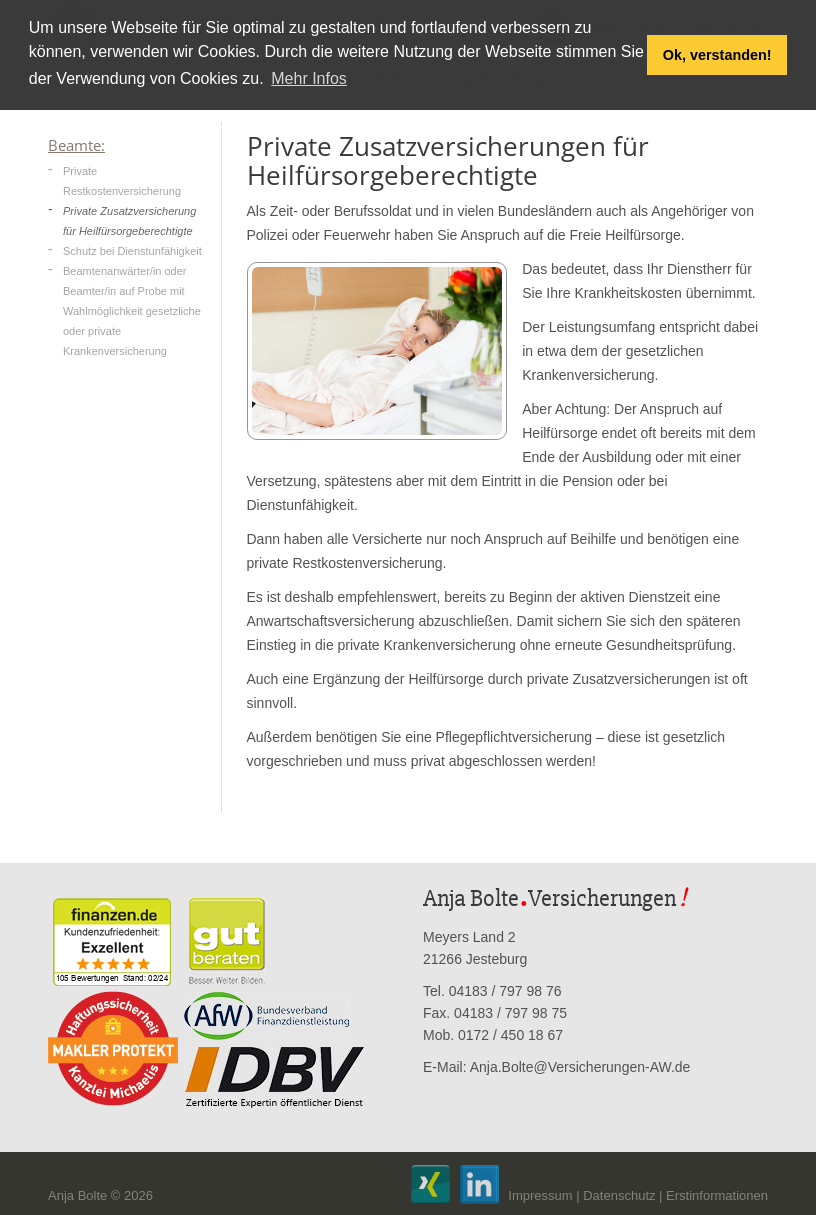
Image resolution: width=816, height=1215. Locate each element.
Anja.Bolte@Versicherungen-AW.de (580, 1067)
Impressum (540, 1195)
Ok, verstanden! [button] (717, 55)
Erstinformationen (717, 1195)
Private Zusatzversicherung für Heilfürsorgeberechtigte (129, 221)
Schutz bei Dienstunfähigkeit (132, 251)
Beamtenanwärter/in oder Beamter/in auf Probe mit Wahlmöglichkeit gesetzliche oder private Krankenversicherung (132, 311)
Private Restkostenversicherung (122, 181)
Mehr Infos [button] (309, 78)
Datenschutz (619, 1195)
